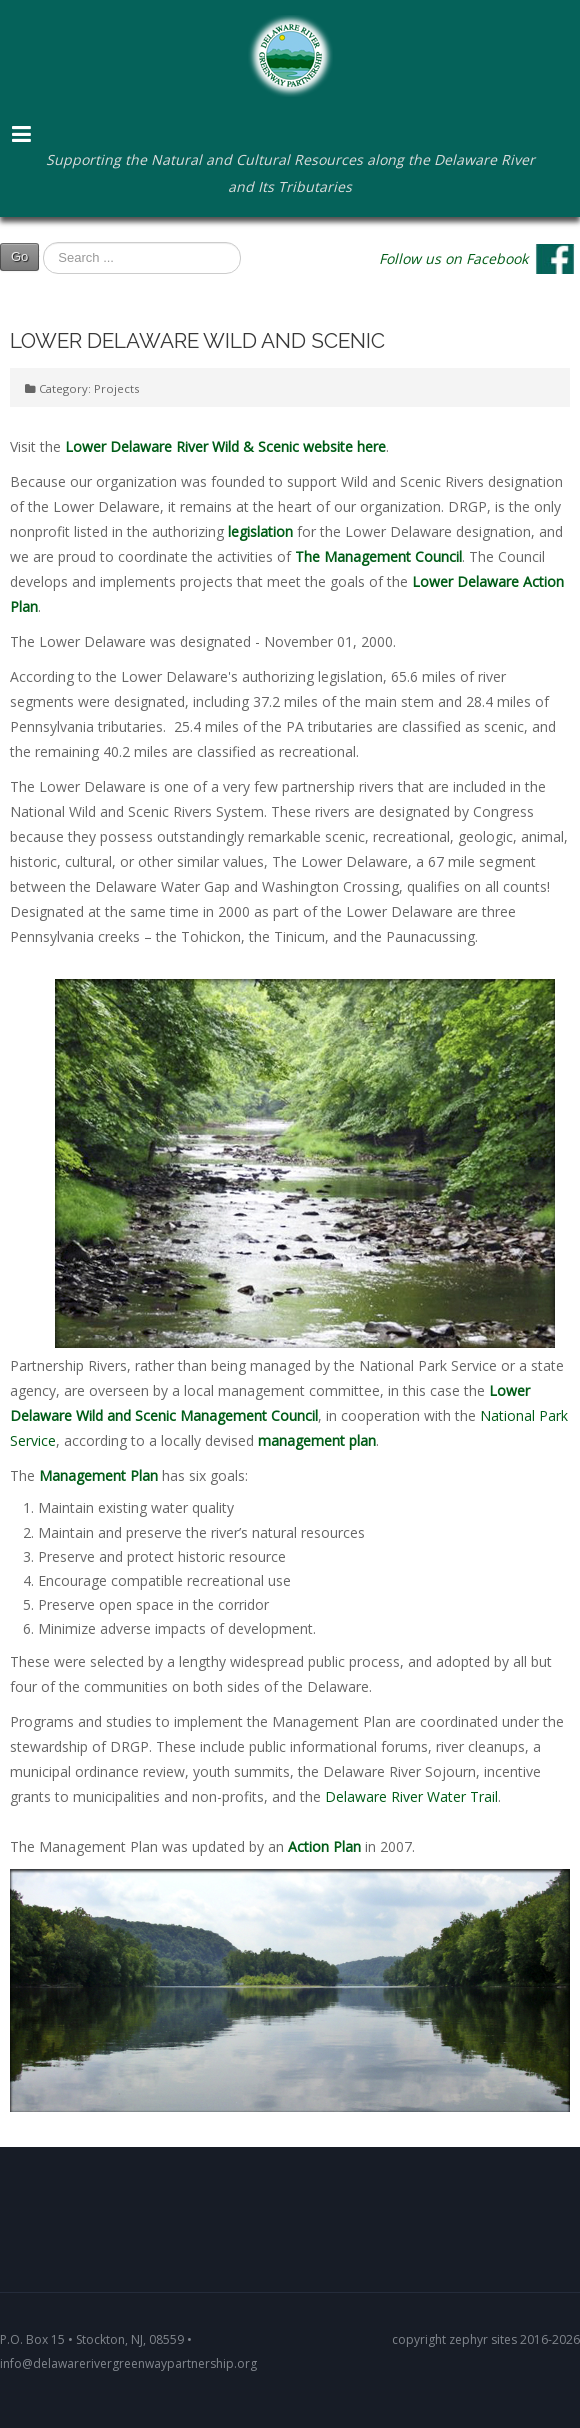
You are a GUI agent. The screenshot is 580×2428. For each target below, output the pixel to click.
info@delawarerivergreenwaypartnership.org (128, 2363)
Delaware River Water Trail (411, 1796)
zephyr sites (483, 2339)
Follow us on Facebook (453, 257)
